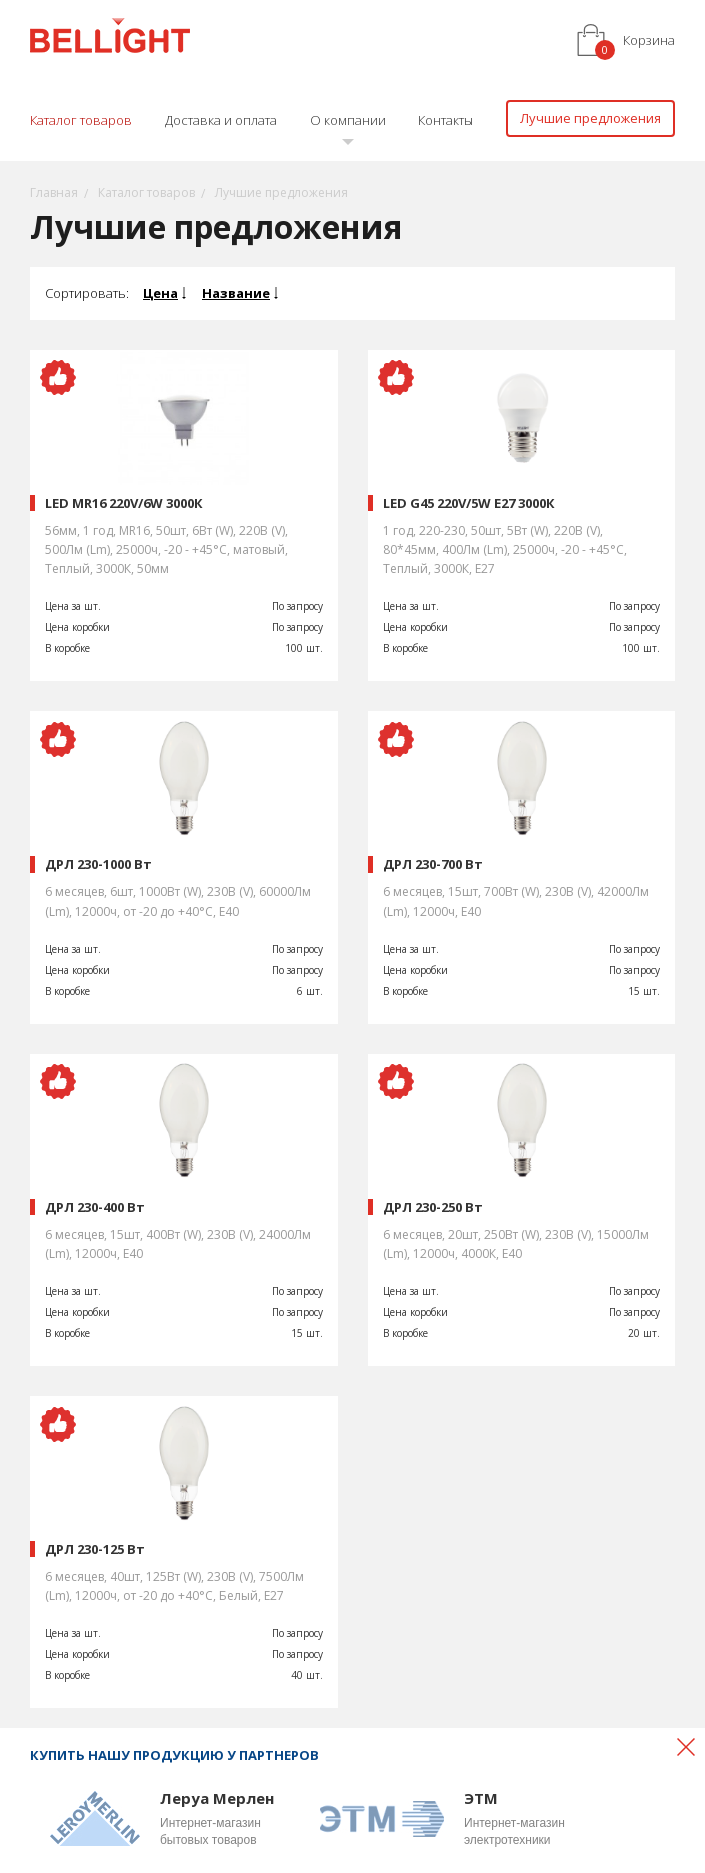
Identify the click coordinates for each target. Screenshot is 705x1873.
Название (236, 293)
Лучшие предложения (590, 118)
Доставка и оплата (221, 120)
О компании (348, 120)
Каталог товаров (81, 120)
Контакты (445, 120)
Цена (160, 293)
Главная (54, 192)
